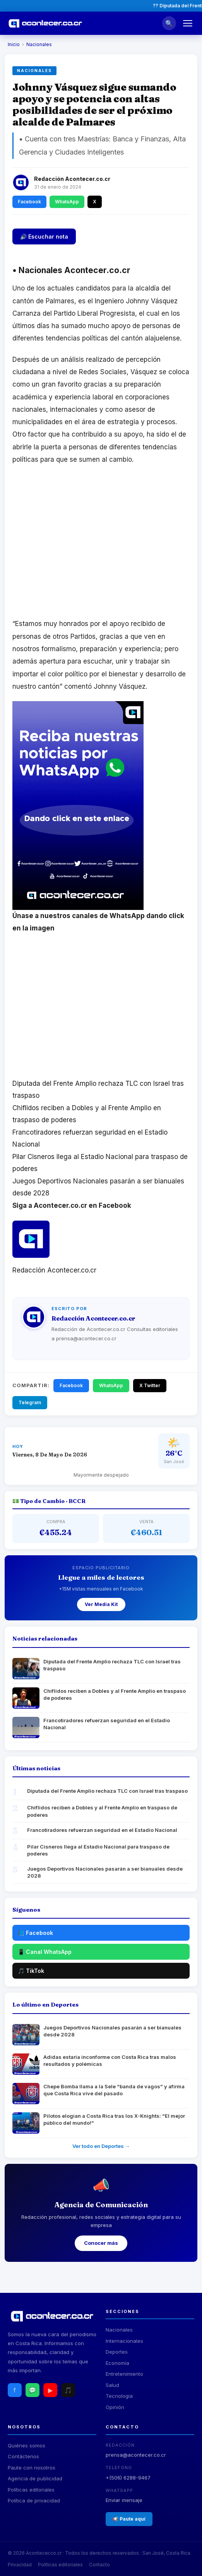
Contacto (99, 2564)
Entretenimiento (124, 2374)
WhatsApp (67, 202)
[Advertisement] (101, 545)
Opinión (115, 2407)
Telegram (30, 1402)
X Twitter (149, 1385)
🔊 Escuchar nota (44, 236)
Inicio (14, 44)
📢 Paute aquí (129, 2519)
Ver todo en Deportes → (101, 2146)
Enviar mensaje (124, 2500)
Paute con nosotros (31, 2467)
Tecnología (119, 2396)
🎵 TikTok (31, 1970)
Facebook (29, 202)
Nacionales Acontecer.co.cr (71, 270)
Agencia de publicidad (35, 2478)
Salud (112, 2385)
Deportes (117, 2352)
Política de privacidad (34, 2500)
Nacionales (39, 44)
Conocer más (101, 2243)
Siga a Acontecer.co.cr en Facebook (71, 1205)
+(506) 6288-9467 (128, 2478)
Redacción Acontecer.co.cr (72, 178)
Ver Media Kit (101, 1604)
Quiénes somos (26, 2445)
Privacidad (20, 2564)
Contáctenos (23, 2456)
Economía (117, 2363)
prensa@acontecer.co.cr (136, 2455)
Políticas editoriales (31, 2490)
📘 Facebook (35, 1932)
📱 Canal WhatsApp (45, 1951)
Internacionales (124, 2341)
